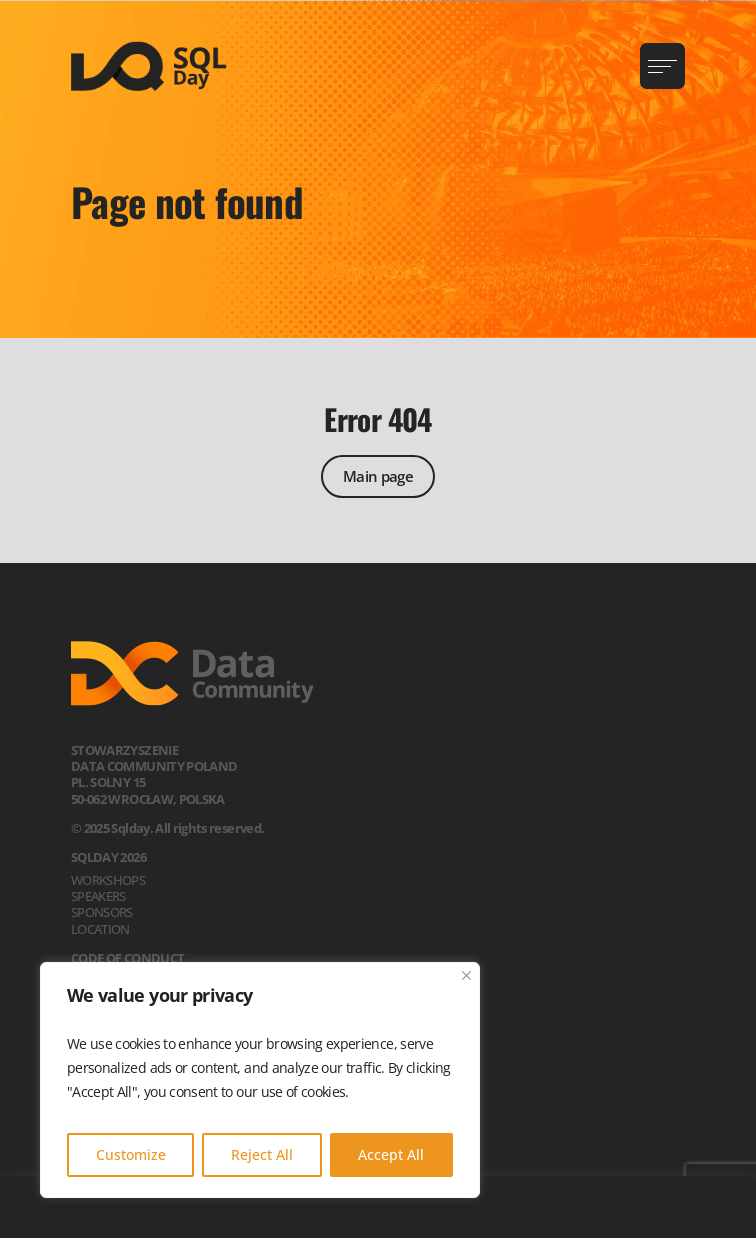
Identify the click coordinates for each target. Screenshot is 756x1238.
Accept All (391, 1154)
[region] (260, 1080)
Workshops (108, 880)
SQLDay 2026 (108, 857)
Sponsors (102, 912)
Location (100, 929)
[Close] (466, 975)
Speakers (98, 896)
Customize (131, 1154)
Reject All (262, 1154)
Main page (378, 476)
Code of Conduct (127, 958)
